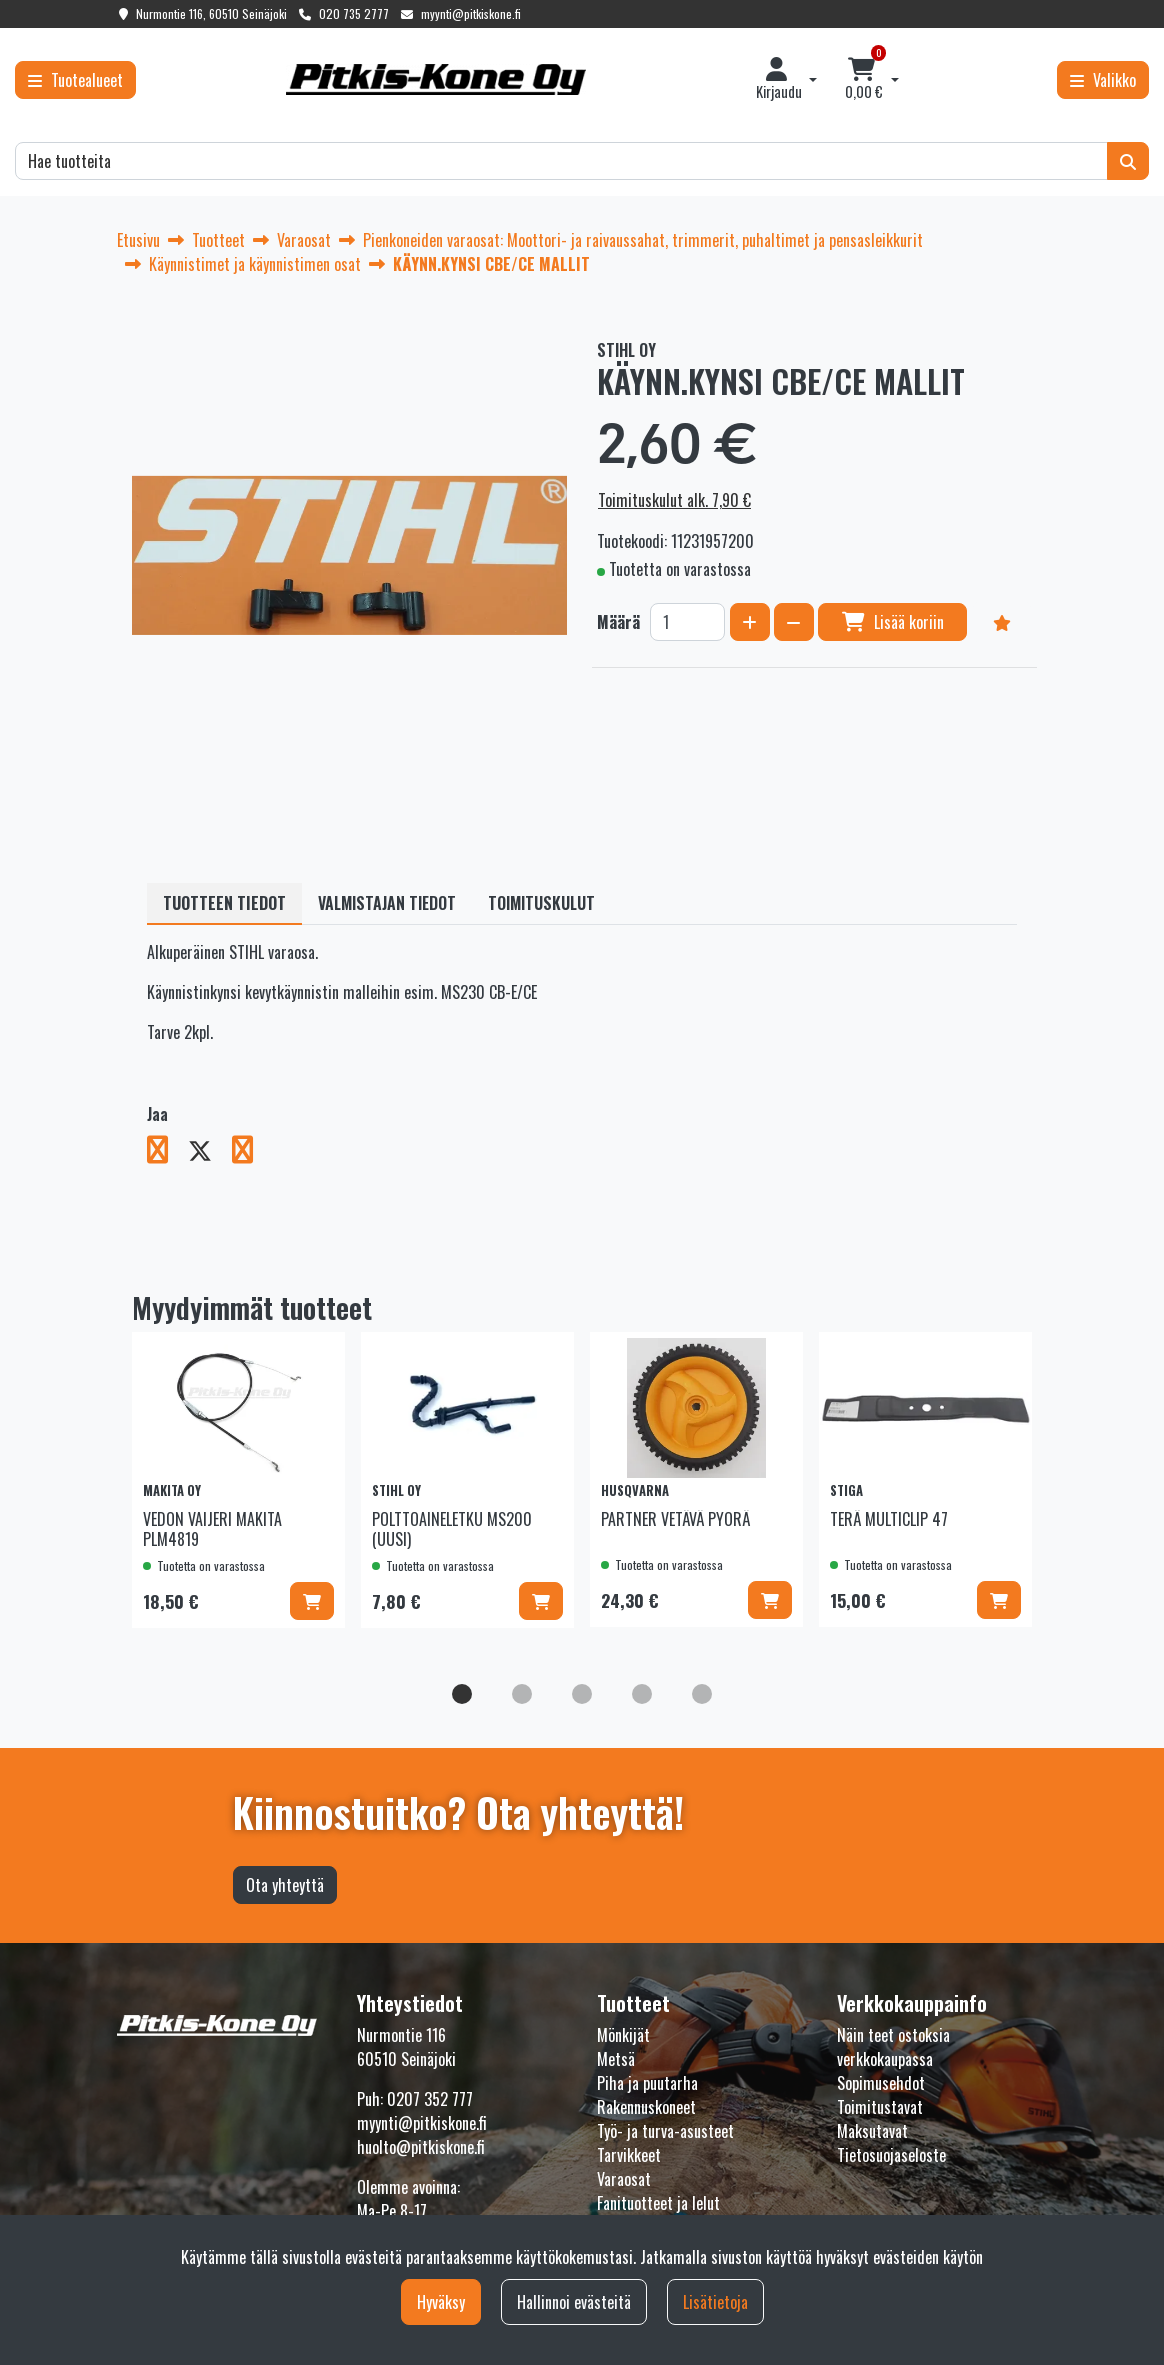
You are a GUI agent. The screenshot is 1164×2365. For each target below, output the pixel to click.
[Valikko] (1103, 80)
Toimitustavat (880, 2107)
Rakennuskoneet (646, 2107)
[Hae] (561, 161)
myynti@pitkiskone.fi (471, 13)
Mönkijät (623, 2035)
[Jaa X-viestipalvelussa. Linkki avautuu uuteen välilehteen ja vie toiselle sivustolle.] (210, 1153)
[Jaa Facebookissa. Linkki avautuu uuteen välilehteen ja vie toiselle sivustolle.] (167, 1153)
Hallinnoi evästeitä (574, 2302)
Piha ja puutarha (647, 2083)
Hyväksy (441, 2302)
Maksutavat (872, 2131)
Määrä (618, 622)
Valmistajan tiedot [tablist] (387, 903)
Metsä (616, 2059)
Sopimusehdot (881, 2083)
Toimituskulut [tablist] (541, 903)
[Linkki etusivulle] (436, 79)
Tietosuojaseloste (891, 2155)
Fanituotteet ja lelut (658, 2203)
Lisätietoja (715, 2302)
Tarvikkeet (629, 2155)
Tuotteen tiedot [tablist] (224, 903)
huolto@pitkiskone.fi (421, 2147)
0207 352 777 (430, 2099)
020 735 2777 (354, 13)
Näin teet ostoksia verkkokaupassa (893, 2047)
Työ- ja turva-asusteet (665, 2131)
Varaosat (624, 2179)
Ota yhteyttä (285, 1885)
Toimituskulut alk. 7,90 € (674, 500)
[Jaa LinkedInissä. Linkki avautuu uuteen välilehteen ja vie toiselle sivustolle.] (250, 1153)
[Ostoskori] (864, 80)
